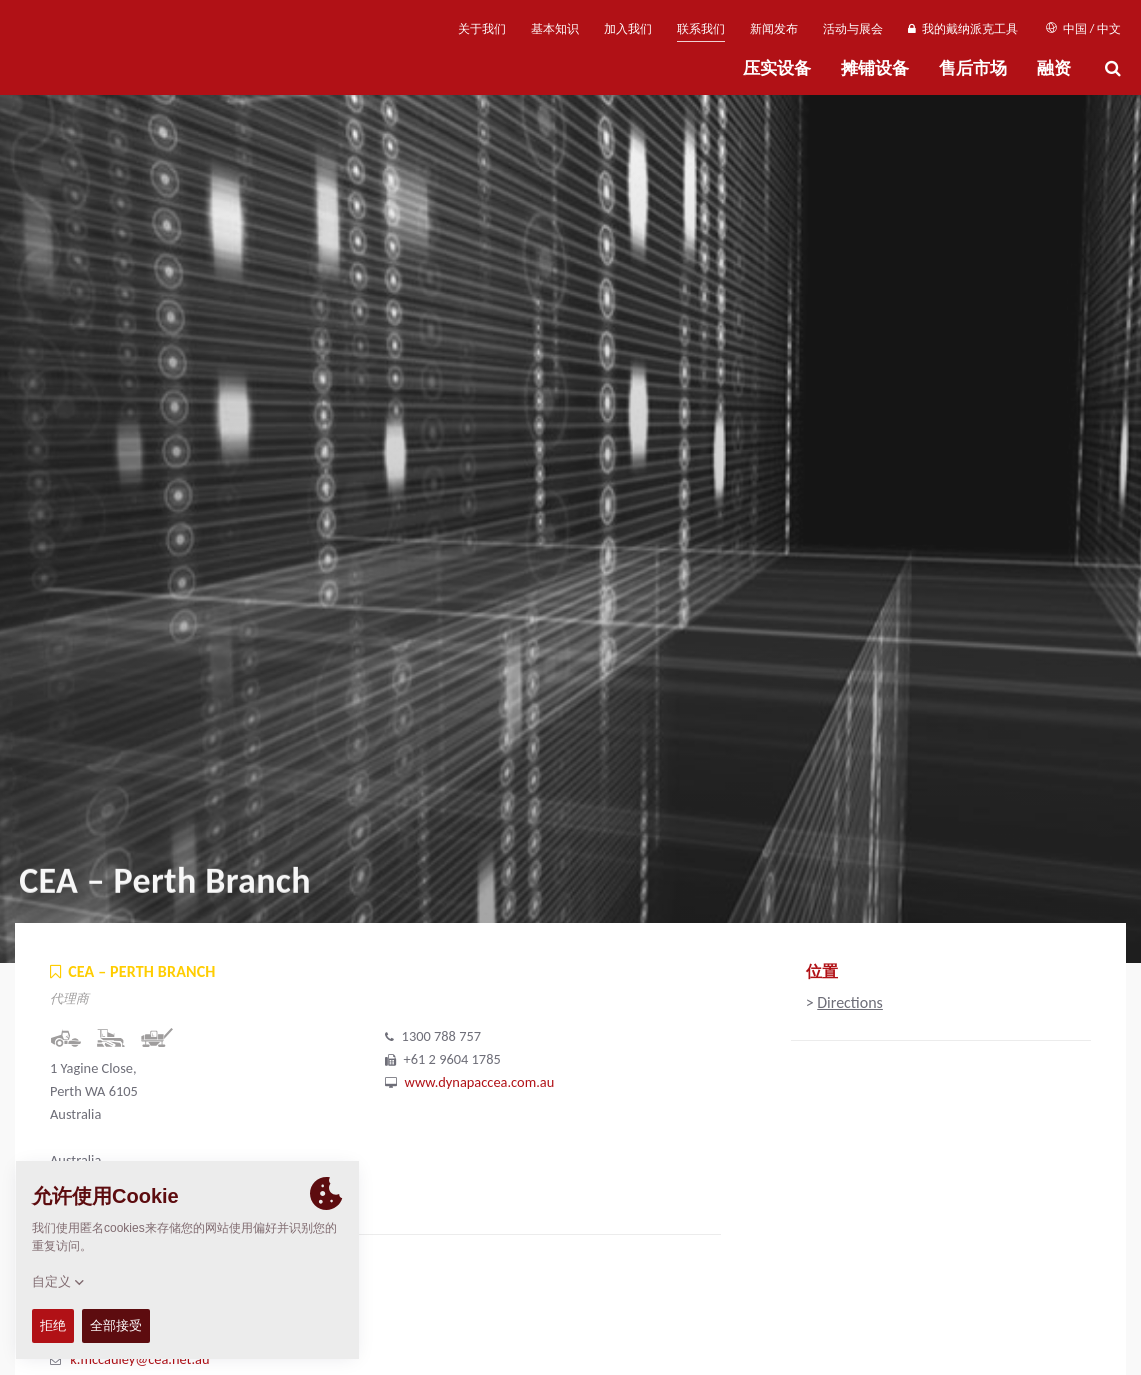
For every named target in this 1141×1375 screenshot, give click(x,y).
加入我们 (628, 29)
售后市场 (973, 68)
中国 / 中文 (1083, 29)
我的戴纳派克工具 (962, 29)
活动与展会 (853, 29)
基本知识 (555, 29)
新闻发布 (774, 29)
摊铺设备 (875, 68)
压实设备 (777, 68)
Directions (850, 1002)
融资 (1054, 68)
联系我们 (701, 29)
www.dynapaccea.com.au (480, 1082)
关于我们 (482, 29)
